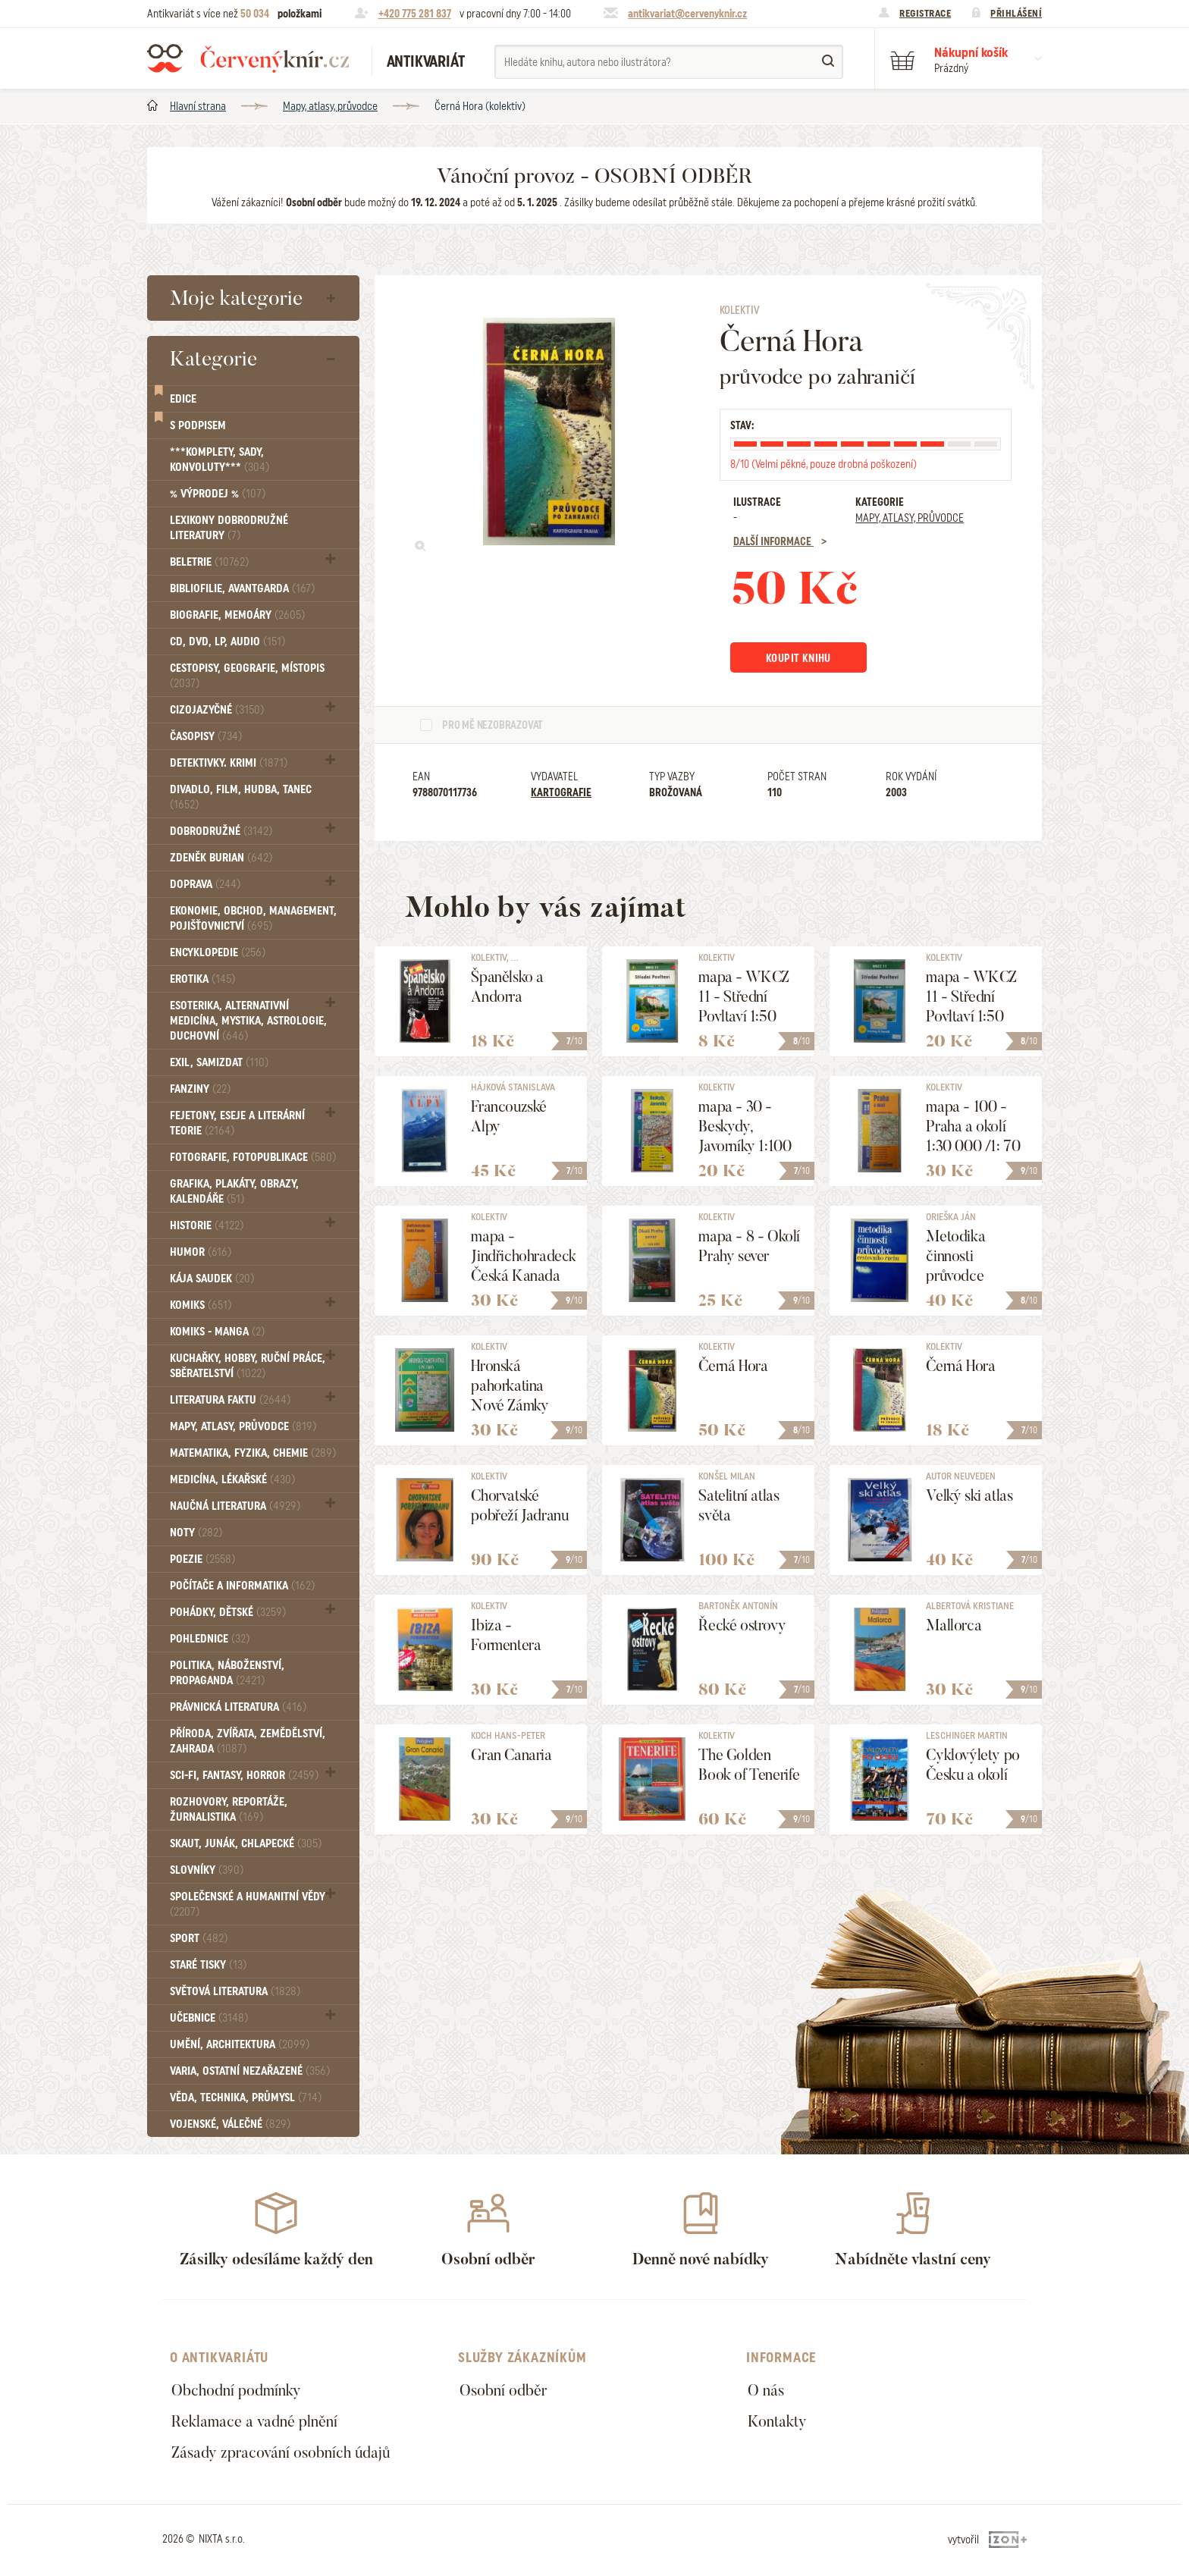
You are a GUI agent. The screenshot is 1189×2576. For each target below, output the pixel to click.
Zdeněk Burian (221, 857)
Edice (183, 399)
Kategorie (213, 359)
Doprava (205, 884)
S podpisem (198, 425)
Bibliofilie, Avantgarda (242, 588)
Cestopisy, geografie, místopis (247, 675)
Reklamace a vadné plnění (254, 2421)
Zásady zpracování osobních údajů (280, 2452)
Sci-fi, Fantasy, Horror (244, 1775)
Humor (200, 1252)
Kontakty (777, 2421)
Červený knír (248, 58)
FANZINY (200, 1089)
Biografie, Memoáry (237, 615)
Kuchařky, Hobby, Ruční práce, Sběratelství (247, 1365)
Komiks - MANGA (217, 1331)
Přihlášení (1016, 13)
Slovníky (206, 1870)
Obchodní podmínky (236, 2390)
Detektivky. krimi (228, 763)
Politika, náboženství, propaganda (227, 1672)
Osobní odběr (503, 2390)
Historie (206, 1225)
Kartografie (561, 792)
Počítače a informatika (242, 1585)
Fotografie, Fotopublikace (253, 1157)
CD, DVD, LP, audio (227, 641)
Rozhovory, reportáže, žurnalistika (228, 1809)
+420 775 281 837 (414, 14)
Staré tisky (208, 1965)
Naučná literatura (235, 1506)
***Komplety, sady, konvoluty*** (219, 459)
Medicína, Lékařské (232, 1479)
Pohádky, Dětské (228, 1612)
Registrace (925, 13)
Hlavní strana (198, 106)
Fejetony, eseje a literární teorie (237, 1123)
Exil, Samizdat (219, 1062)
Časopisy (206, 736)
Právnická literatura (238, 1707)
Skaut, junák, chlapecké (246, 1843)
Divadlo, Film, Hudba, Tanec (241, 797)
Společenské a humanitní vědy (247, 1904)
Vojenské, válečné (230, 2124)
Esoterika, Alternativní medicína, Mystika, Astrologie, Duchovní (248, 1021)
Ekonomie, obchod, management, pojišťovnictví (253, 918)
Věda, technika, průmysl (246, 2097)
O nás (766, 2390)
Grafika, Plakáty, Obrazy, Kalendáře (234, 1191)
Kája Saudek (212, 1278)
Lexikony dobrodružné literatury (229, 527)
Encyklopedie (217, 952)
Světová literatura (235, 1991)
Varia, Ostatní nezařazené (250, 2071)
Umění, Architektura (239, 2044)
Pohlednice (209, 1639)
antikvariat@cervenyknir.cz (687, 14)
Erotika (202, 979)
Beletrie (209, 562)
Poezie (202, 1559)
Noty (196, 1532)
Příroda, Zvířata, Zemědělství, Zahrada (247, 1741)
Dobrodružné (221, 831)
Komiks (200, 1305)
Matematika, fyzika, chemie (253, 1453)
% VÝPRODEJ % (217, 493)
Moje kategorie (236, 298)
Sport (198, 1938)
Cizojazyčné (217, 710)
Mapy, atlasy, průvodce (330, 106)
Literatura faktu (230, 1400)
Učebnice (209, 2018)
